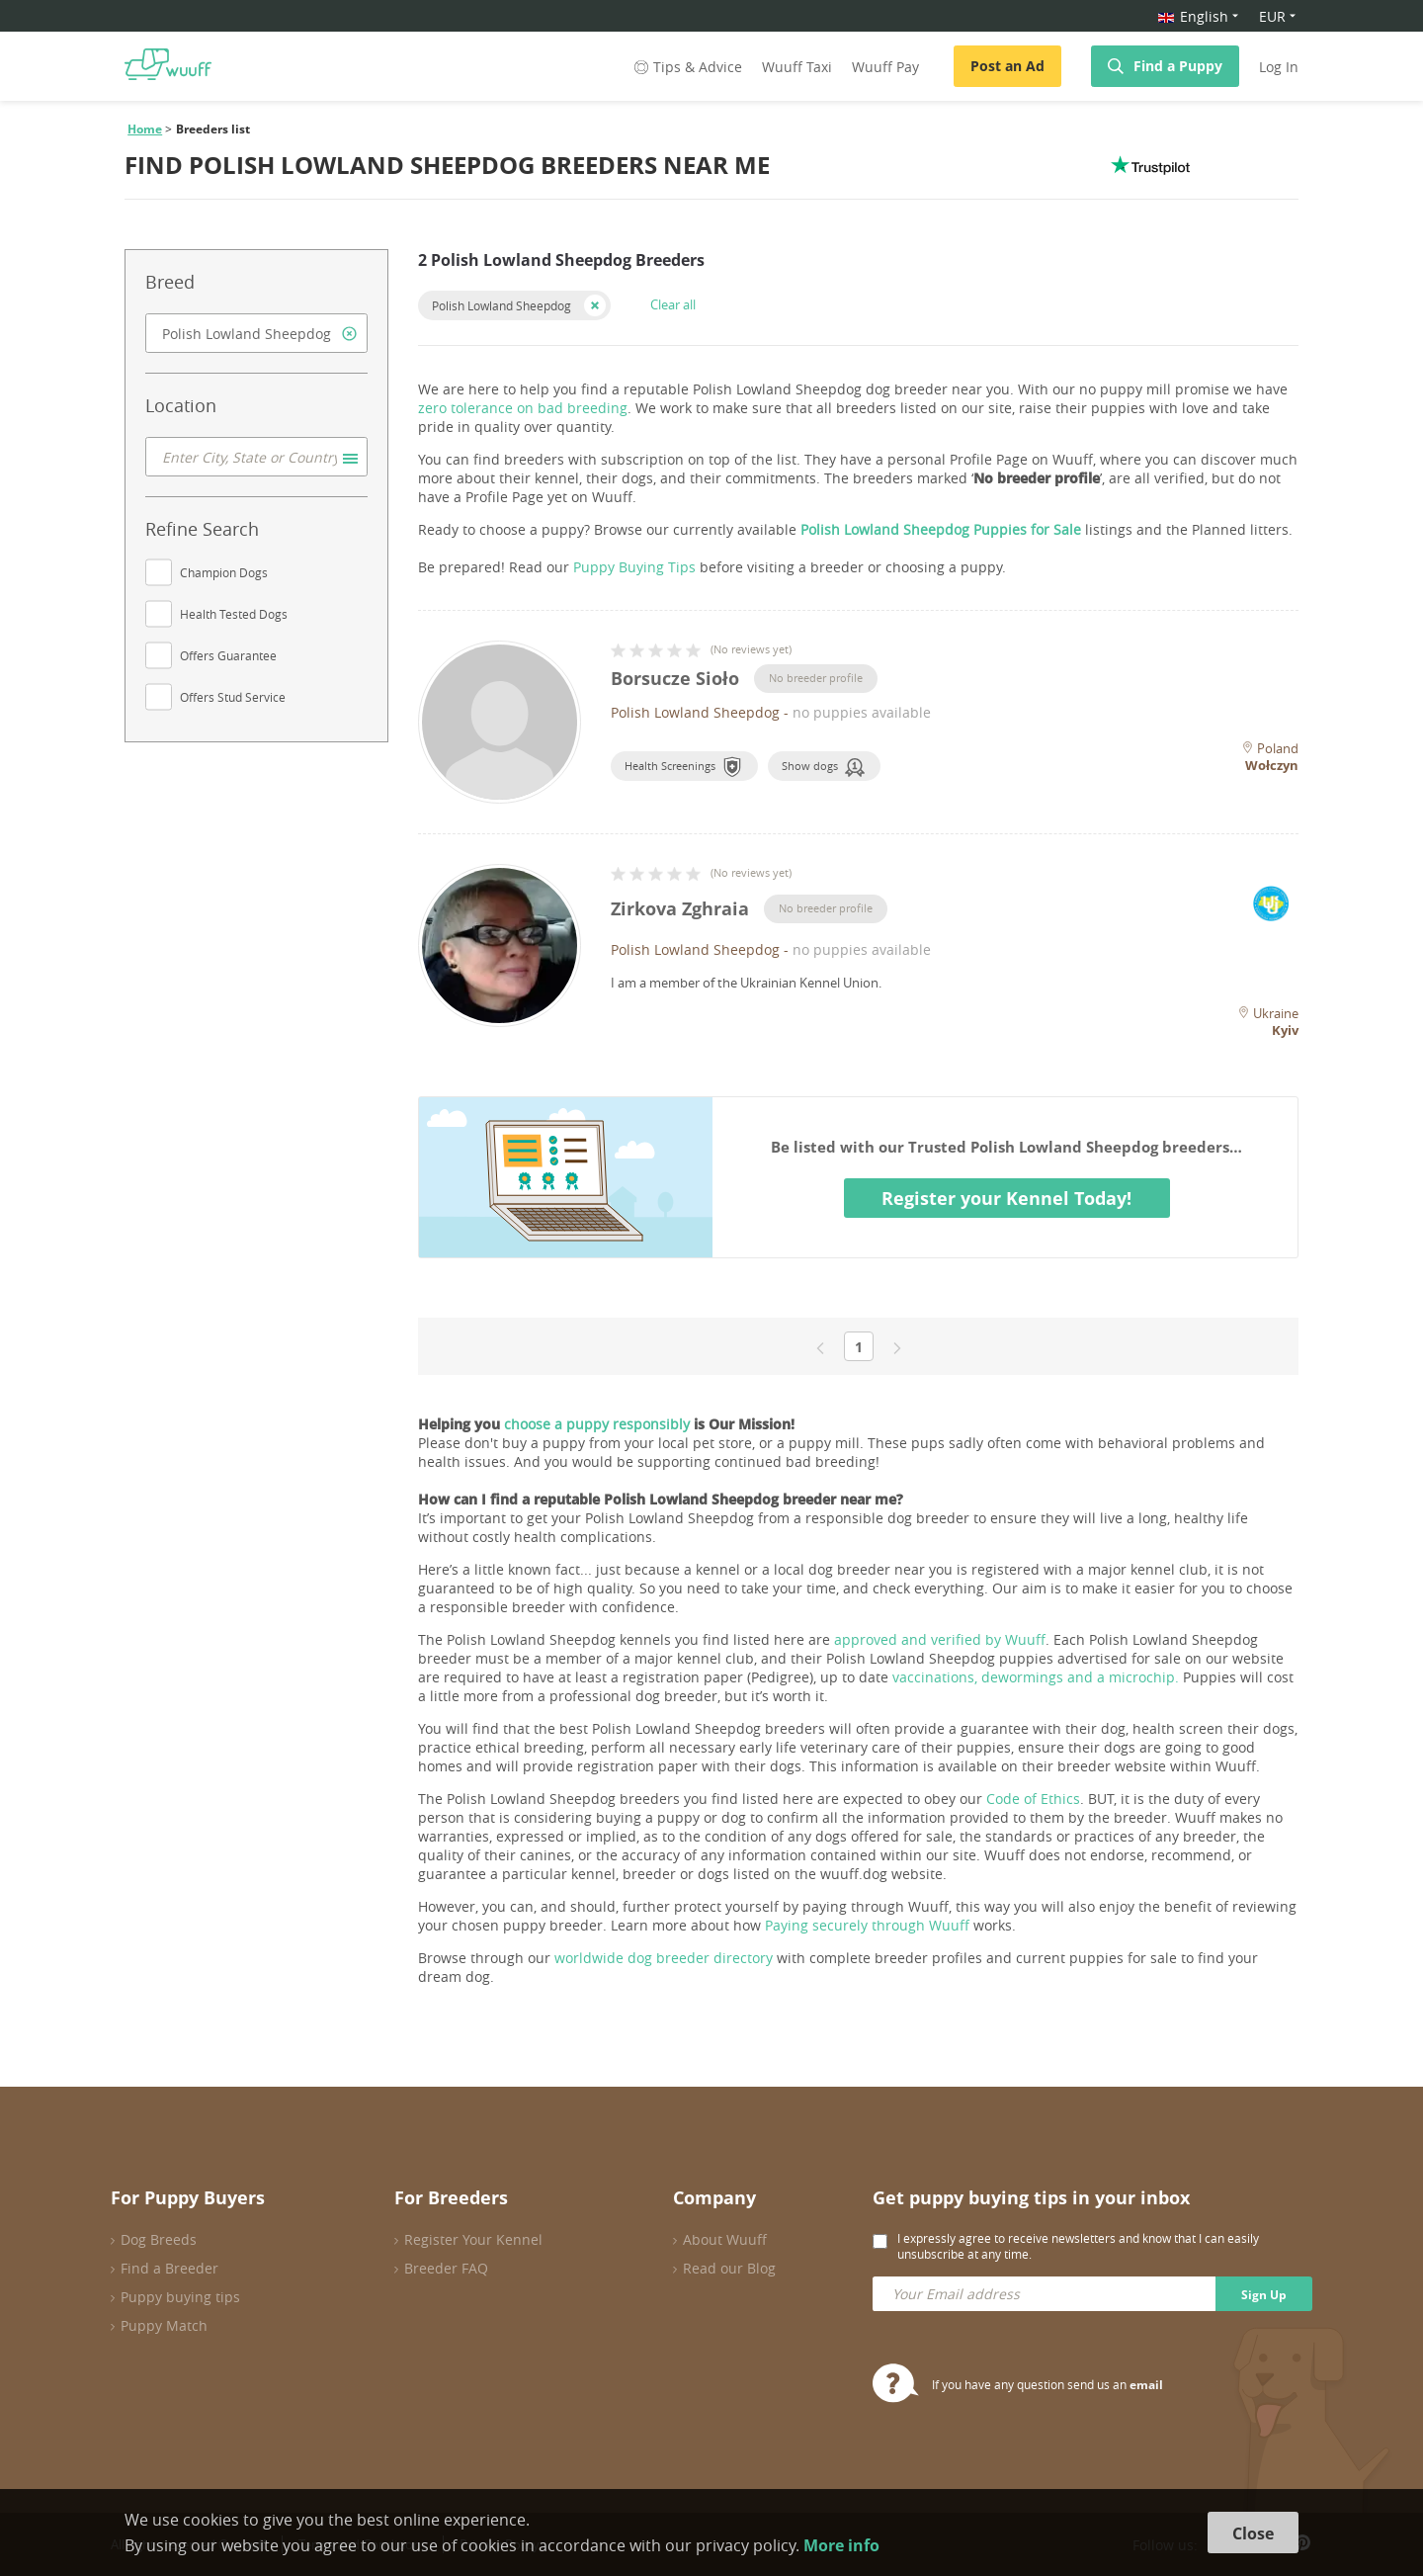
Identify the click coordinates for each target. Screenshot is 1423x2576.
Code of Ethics (1033, 1798)
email (1146, 2384)
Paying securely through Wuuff (867, 1925)
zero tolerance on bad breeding (523, 407)
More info (841, 2545)
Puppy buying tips (180, 2296)
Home (144, 129)
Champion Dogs (224, 572)
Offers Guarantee (228, 655)
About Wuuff (725, 2239)
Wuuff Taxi (797, 66)
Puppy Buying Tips (634, 567)
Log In (1278, 66)
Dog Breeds (159, 2239)
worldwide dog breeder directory (663, 1957)
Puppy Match (164, 2325)
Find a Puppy (1177, 65)
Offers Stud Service (233, 697)
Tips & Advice (686, 66)
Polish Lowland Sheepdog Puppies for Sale (940, 529)
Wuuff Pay (885, 66)
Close (1253, 2533)
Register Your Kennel (473, 2239)
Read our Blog (729, 2268)
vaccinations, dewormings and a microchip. (1035, 1677)
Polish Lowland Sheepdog (501, 305)
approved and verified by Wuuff (940, 1639)
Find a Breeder (169, 2268)
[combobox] (256, 333)
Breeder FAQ (446, 2268)
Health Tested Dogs (234, 614)
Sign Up (1264, 2294)
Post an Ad (1007, 65)
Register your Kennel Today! (1006, 1198)
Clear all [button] (673, 304)
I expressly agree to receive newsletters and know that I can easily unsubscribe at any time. (1078, 2246)
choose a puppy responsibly (597, 1424)
